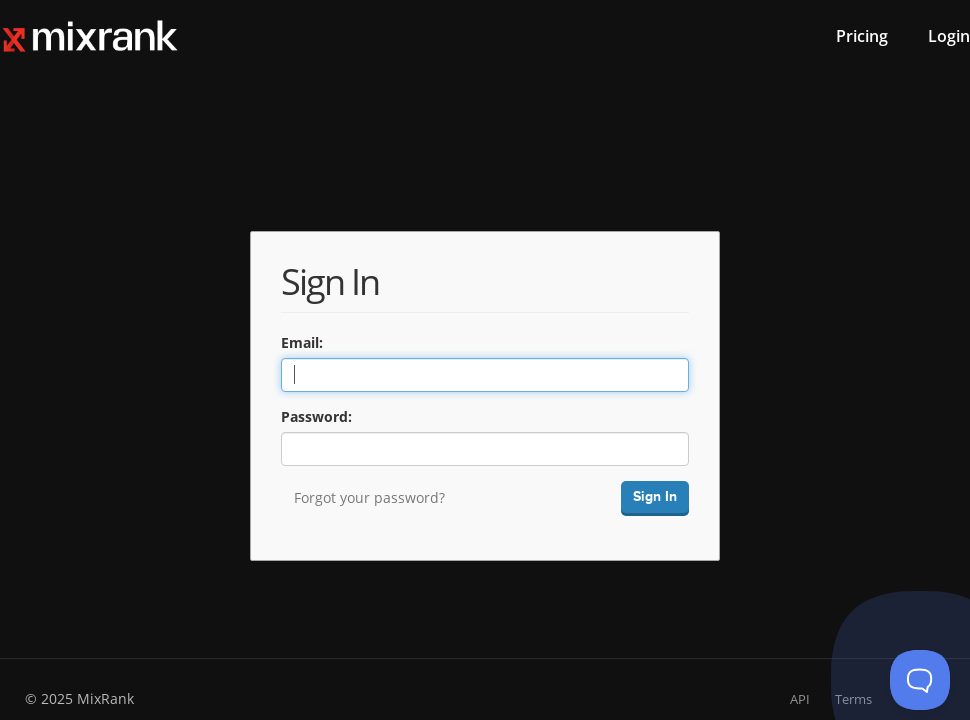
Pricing (862, 36)
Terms (853, 699)
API (800, 699)
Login (949, 36)
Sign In (655, 496)
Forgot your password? (369, 497)
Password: (316, 416)
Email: (302, 342)
